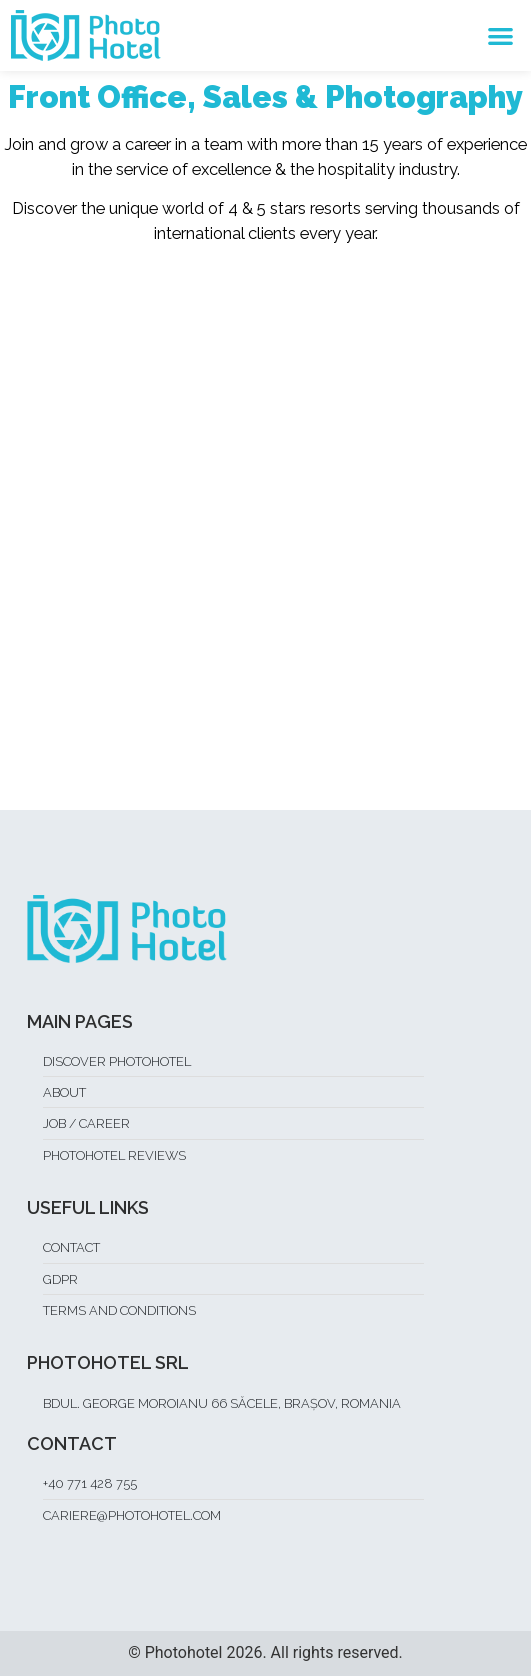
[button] (501, 35)
